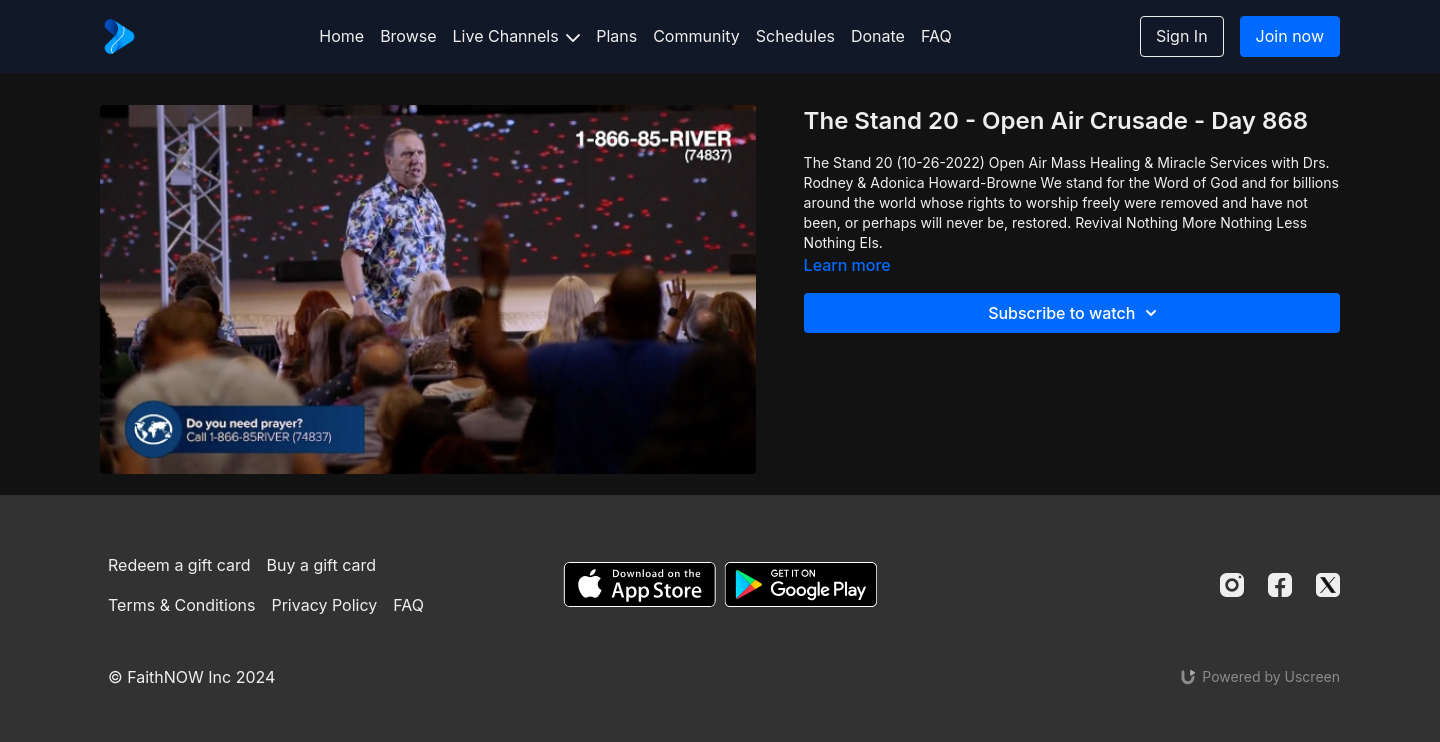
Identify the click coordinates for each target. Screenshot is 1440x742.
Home (341, 36)
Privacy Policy (324, 605)
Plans (616, 36)
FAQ (936, 36)
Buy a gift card (322, 565)
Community (696, 36)
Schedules (795, 36)
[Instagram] (1232, 585)
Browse (408, 36)
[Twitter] (1328, 585)
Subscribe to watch (1075, 313)
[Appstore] (639, 584)
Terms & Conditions (181, 605)
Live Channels (517, 36)
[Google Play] (801, 584)
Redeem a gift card (179, 565)
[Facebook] (1280, 585)
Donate (878, 36)
